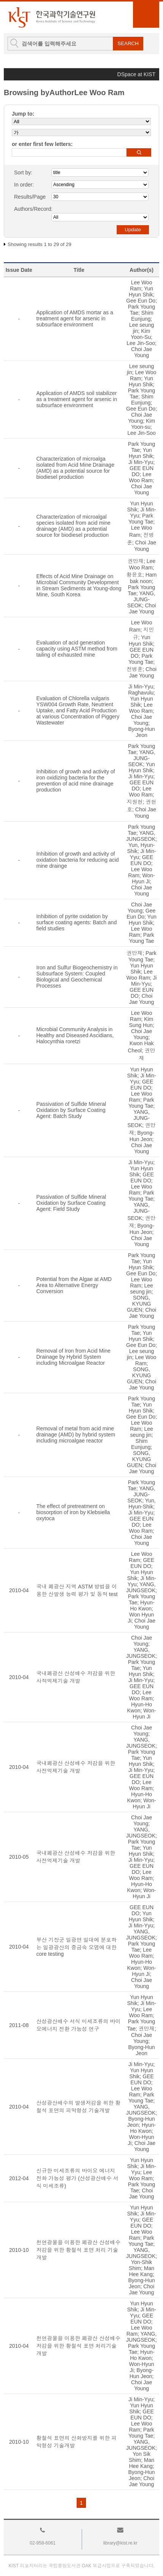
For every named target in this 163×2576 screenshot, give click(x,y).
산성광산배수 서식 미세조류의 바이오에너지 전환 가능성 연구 (78, 2025)
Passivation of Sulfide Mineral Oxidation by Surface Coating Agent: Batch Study (71, 1110)
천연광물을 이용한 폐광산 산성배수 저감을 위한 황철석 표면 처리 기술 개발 (78, 2250)
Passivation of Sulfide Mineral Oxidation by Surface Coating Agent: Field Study (71, 1203)
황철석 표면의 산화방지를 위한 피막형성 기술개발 (76, 2442)
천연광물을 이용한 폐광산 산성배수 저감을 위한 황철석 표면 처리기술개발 (78, 2345)
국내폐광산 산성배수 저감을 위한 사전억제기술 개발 (75, 1767)
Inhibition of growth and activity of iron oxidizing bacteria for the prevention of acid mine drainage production (75, 780)
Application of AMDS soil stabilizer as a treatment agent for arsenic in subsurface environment (76, 399)
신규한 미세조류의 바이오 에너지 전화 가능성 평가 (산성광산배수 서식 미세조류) (77, 2178)
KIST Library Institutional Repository (51, 17)
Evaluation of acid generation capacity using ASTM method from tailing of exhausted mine (76, 649)
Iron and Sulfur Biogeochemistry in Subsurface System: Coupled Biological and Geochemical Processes (76, 976)
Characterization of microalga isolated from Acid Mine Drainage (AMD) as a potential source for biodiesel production (75, 468)
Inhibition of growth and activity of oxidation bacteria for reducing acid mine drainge (77, 860)
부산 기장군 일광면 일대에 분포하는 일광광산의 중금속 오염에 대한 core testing (76, 1947)
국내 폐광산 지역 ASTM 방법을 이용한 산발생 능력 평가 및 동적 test (76, 1590)
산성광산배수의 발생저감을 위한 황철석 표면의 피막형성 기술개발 (78, 2106)
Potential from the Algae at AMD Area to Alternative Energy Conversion (73, 1285)
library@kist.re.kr (120, 2543)
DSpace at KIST (136, 74)
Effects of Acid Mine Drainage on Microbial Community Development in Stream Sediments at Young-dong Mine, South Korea (78, 585)
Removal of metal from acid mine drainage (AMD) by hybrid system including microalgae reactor (75, 1434)
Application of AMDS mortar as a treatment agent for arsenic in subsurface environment (74, 318)
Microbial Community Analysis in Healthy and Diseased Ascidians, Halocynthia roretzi (75, 1035)
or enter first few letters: (42, 144)
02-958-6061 (42, 2543)
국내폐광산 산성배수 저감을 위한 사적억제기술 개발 (75, 1677)
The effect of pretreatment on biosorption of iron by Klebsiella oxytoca (73, 1512)
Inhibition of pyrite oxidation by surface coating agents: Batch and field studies (76, 922)
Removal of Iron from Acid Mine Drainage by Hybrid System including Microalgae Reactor (73, 1357)
